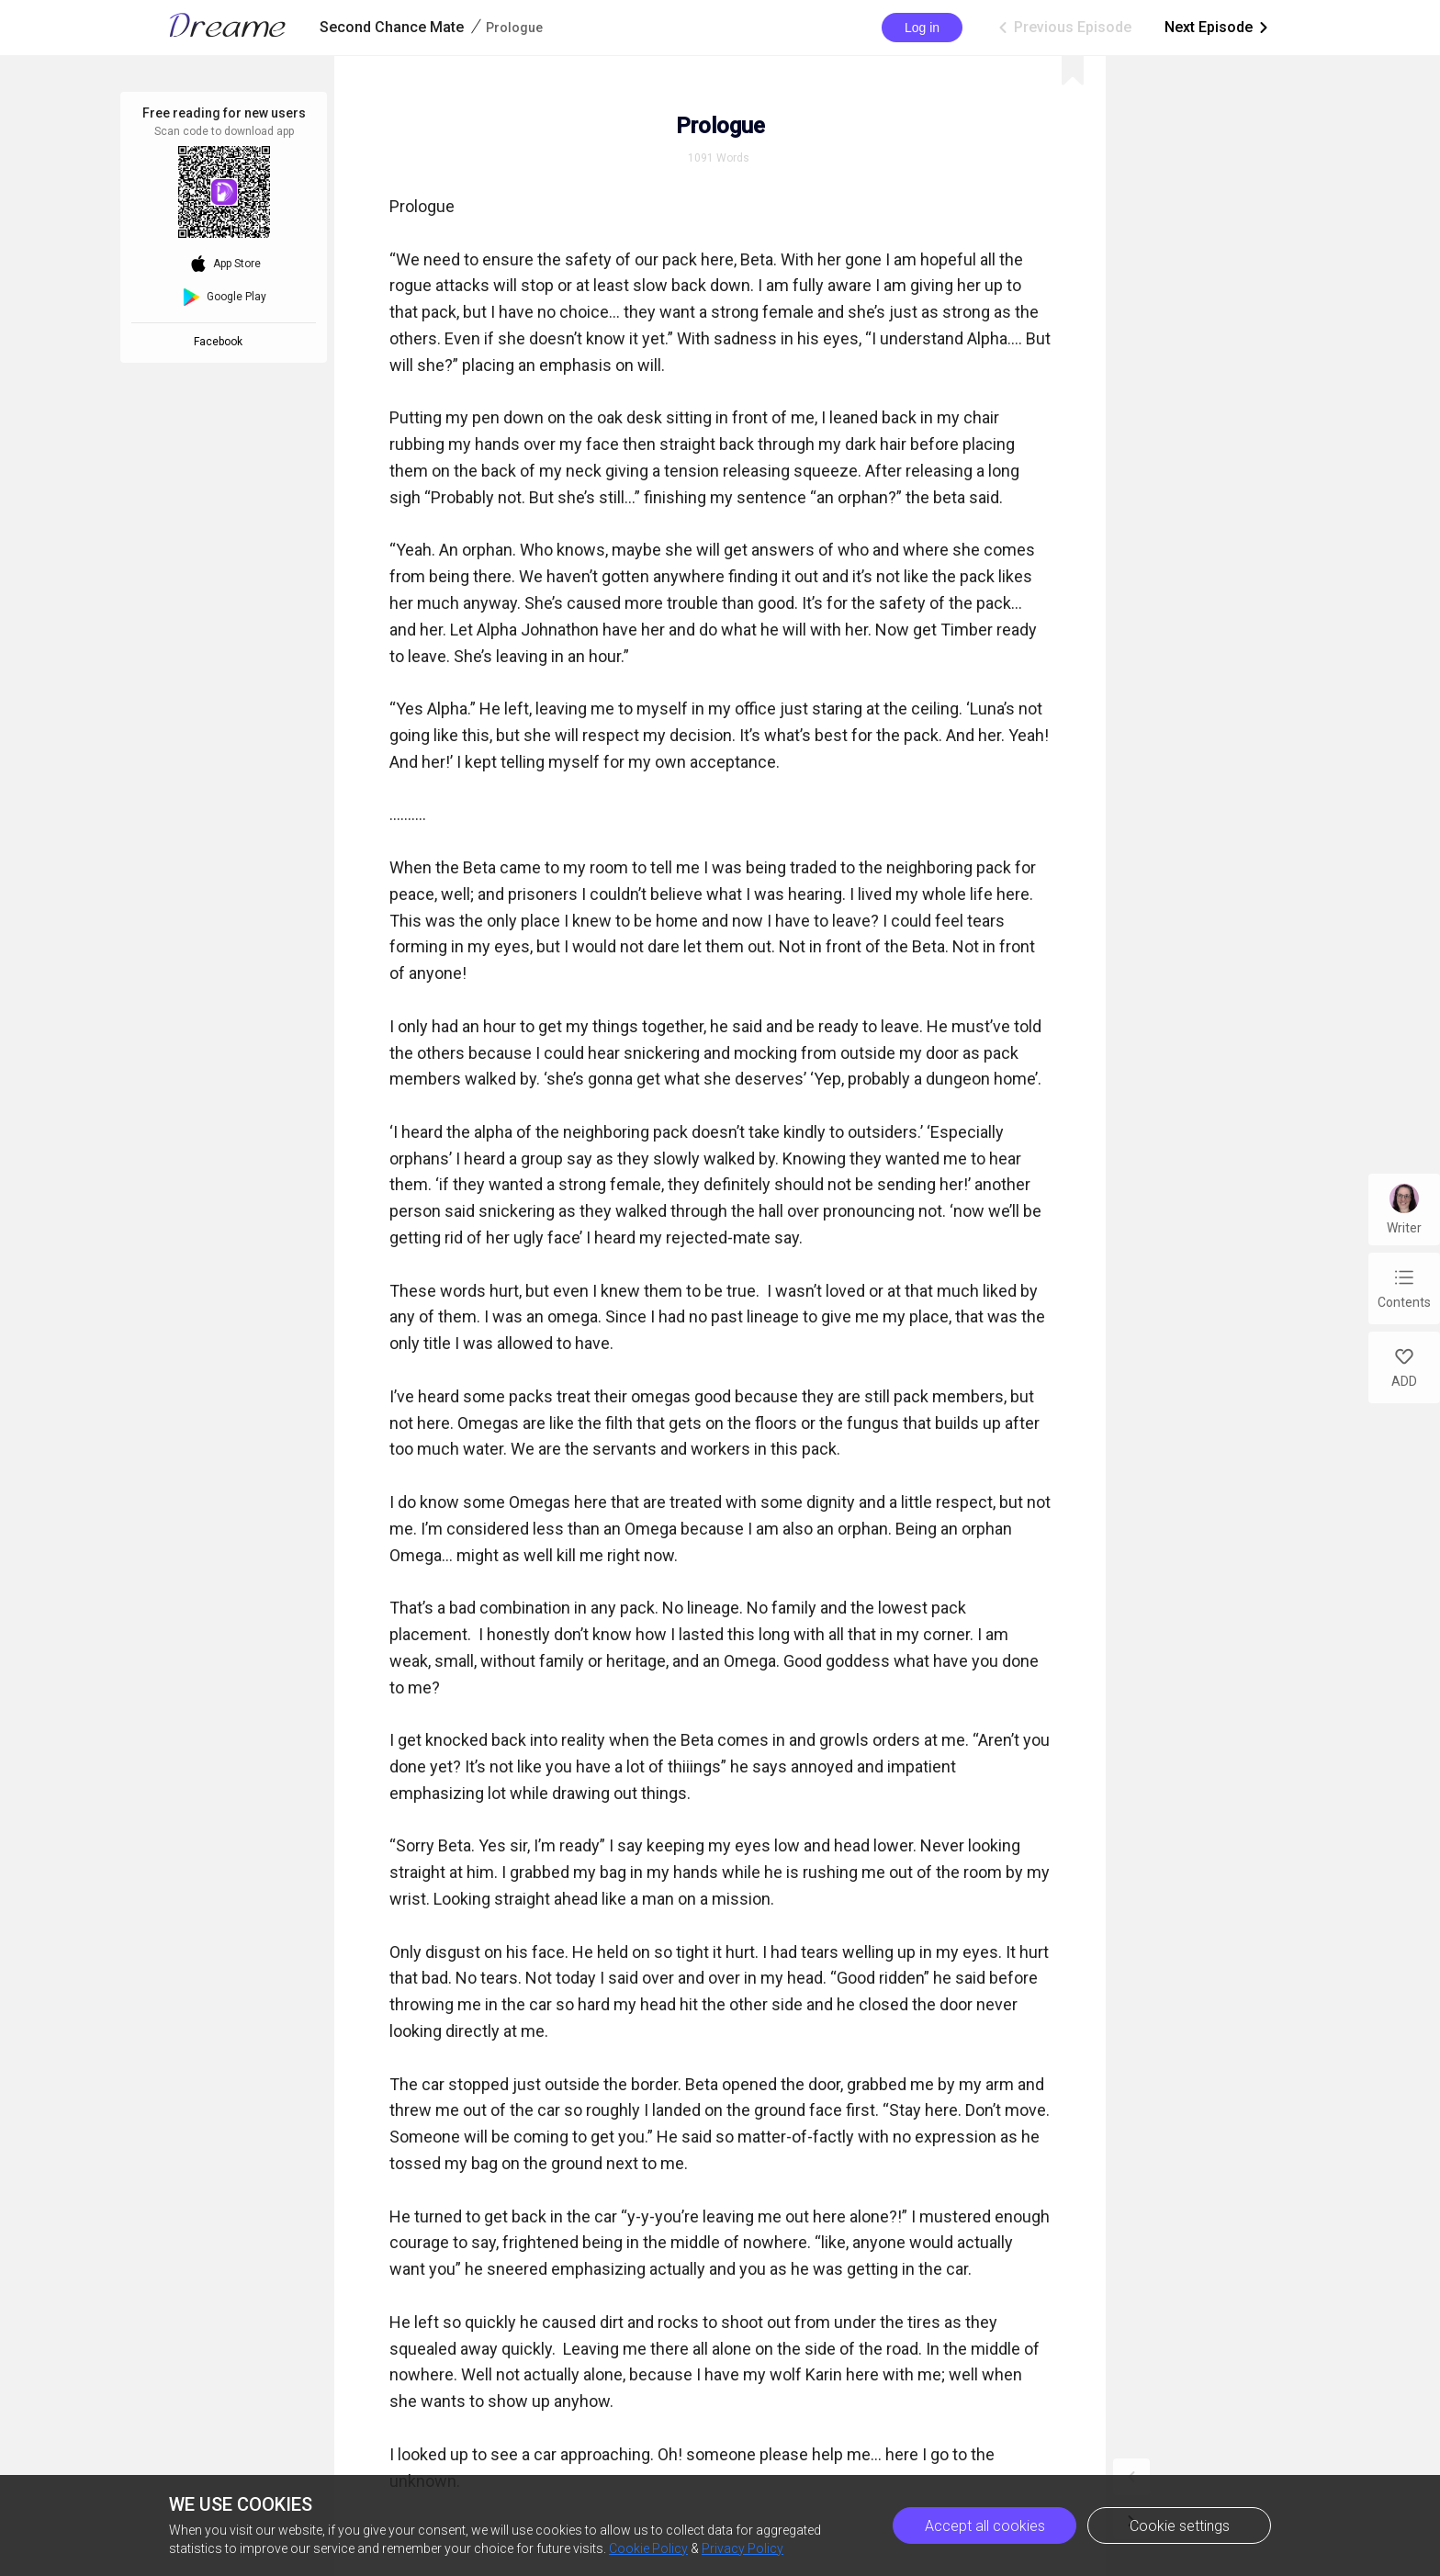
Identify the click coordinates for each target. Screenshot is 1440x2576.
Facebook (221, 341)
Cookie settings (1180, 2526)
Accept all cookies (985, 2526)
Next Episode (1217, 27)
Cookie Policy (648, 2548)
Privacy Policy (742, 2548)
